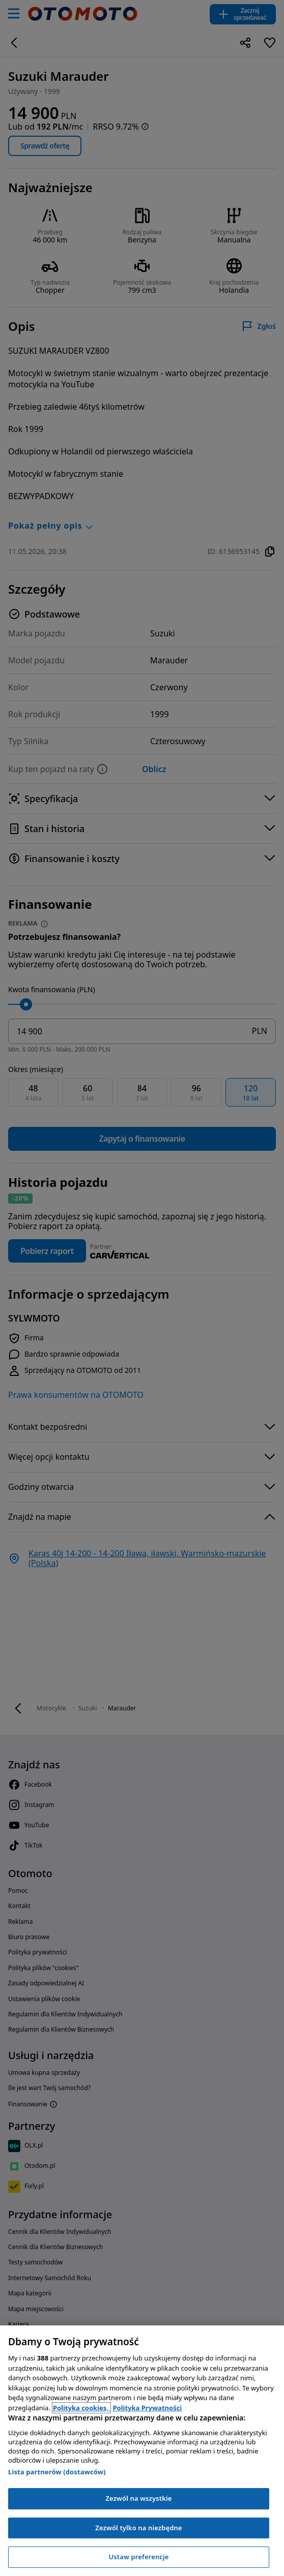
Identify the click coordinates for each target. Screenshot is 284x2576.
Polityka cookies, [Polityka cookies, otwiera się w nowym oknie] (81, 2407)
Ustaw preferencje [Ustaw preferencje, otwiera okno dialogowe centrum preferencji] (138, 2556)
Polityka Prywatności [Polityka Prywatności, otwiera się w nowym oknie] (147, 2407)
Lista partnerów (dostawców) (57, 2471)
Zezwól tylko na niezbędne (138, 2527)
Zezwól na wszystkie (138, 2498)
